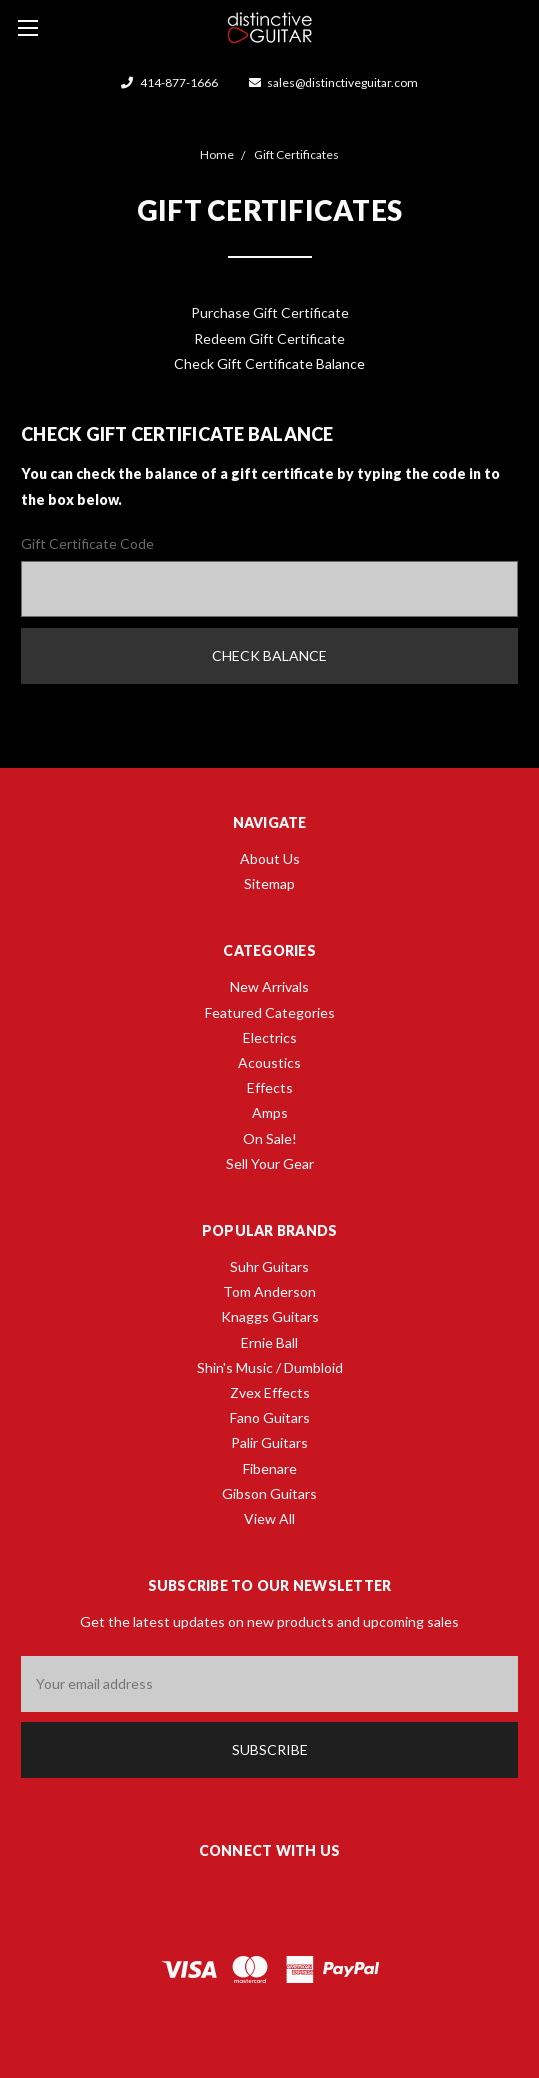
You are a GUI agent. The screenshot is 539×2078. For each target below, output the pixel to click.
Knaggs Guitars (270, 1316)
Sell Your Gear (270, 1163)
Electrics (270, 1037)
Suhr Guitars (269, 1266)
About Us (270, 858)
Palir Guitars (269, 1442)
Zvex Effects (270, 1392)
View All (269, 1518)
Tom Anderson (269, 1291)
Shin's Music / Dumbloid (270, 1367)
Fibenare (270, 1468)
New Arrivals (269, 986)
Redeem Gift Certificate (269, 338)
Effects (270, 1087)
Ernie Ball (269, 1342)
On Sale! (270, 1138)
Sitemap (269, 883)
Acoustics (269, 1062)
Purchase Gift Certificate (270, 312)
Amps (270, 1112)
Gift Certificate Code (87, 543)
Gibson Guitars (269, 1493)
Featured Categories (270, 1012)
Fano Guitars (270, 1417)
